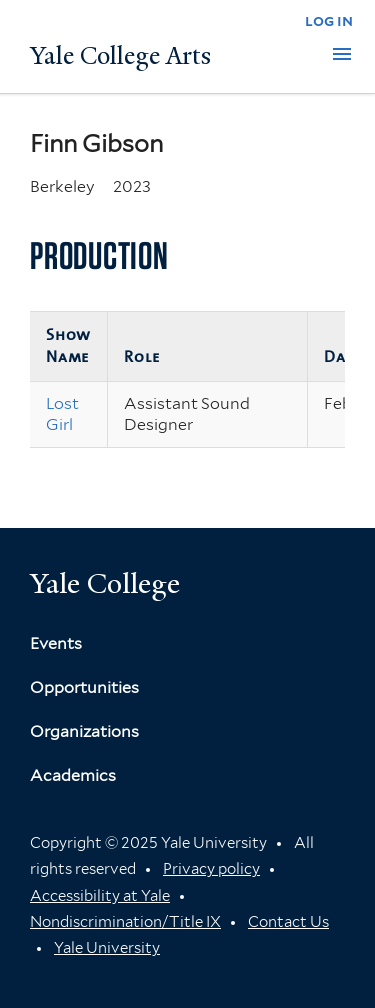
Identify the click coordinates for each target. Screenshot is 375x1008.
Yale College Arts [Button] (120, 56)
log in (329, 20)
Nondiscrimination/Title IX (125, 922)
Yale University (107, 948)
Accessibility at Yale (100, 896)
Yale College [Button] (105, 583)
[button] (342, 54)
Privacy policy (211, 869)
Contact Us (288, 922)
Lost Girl (62, 414)
